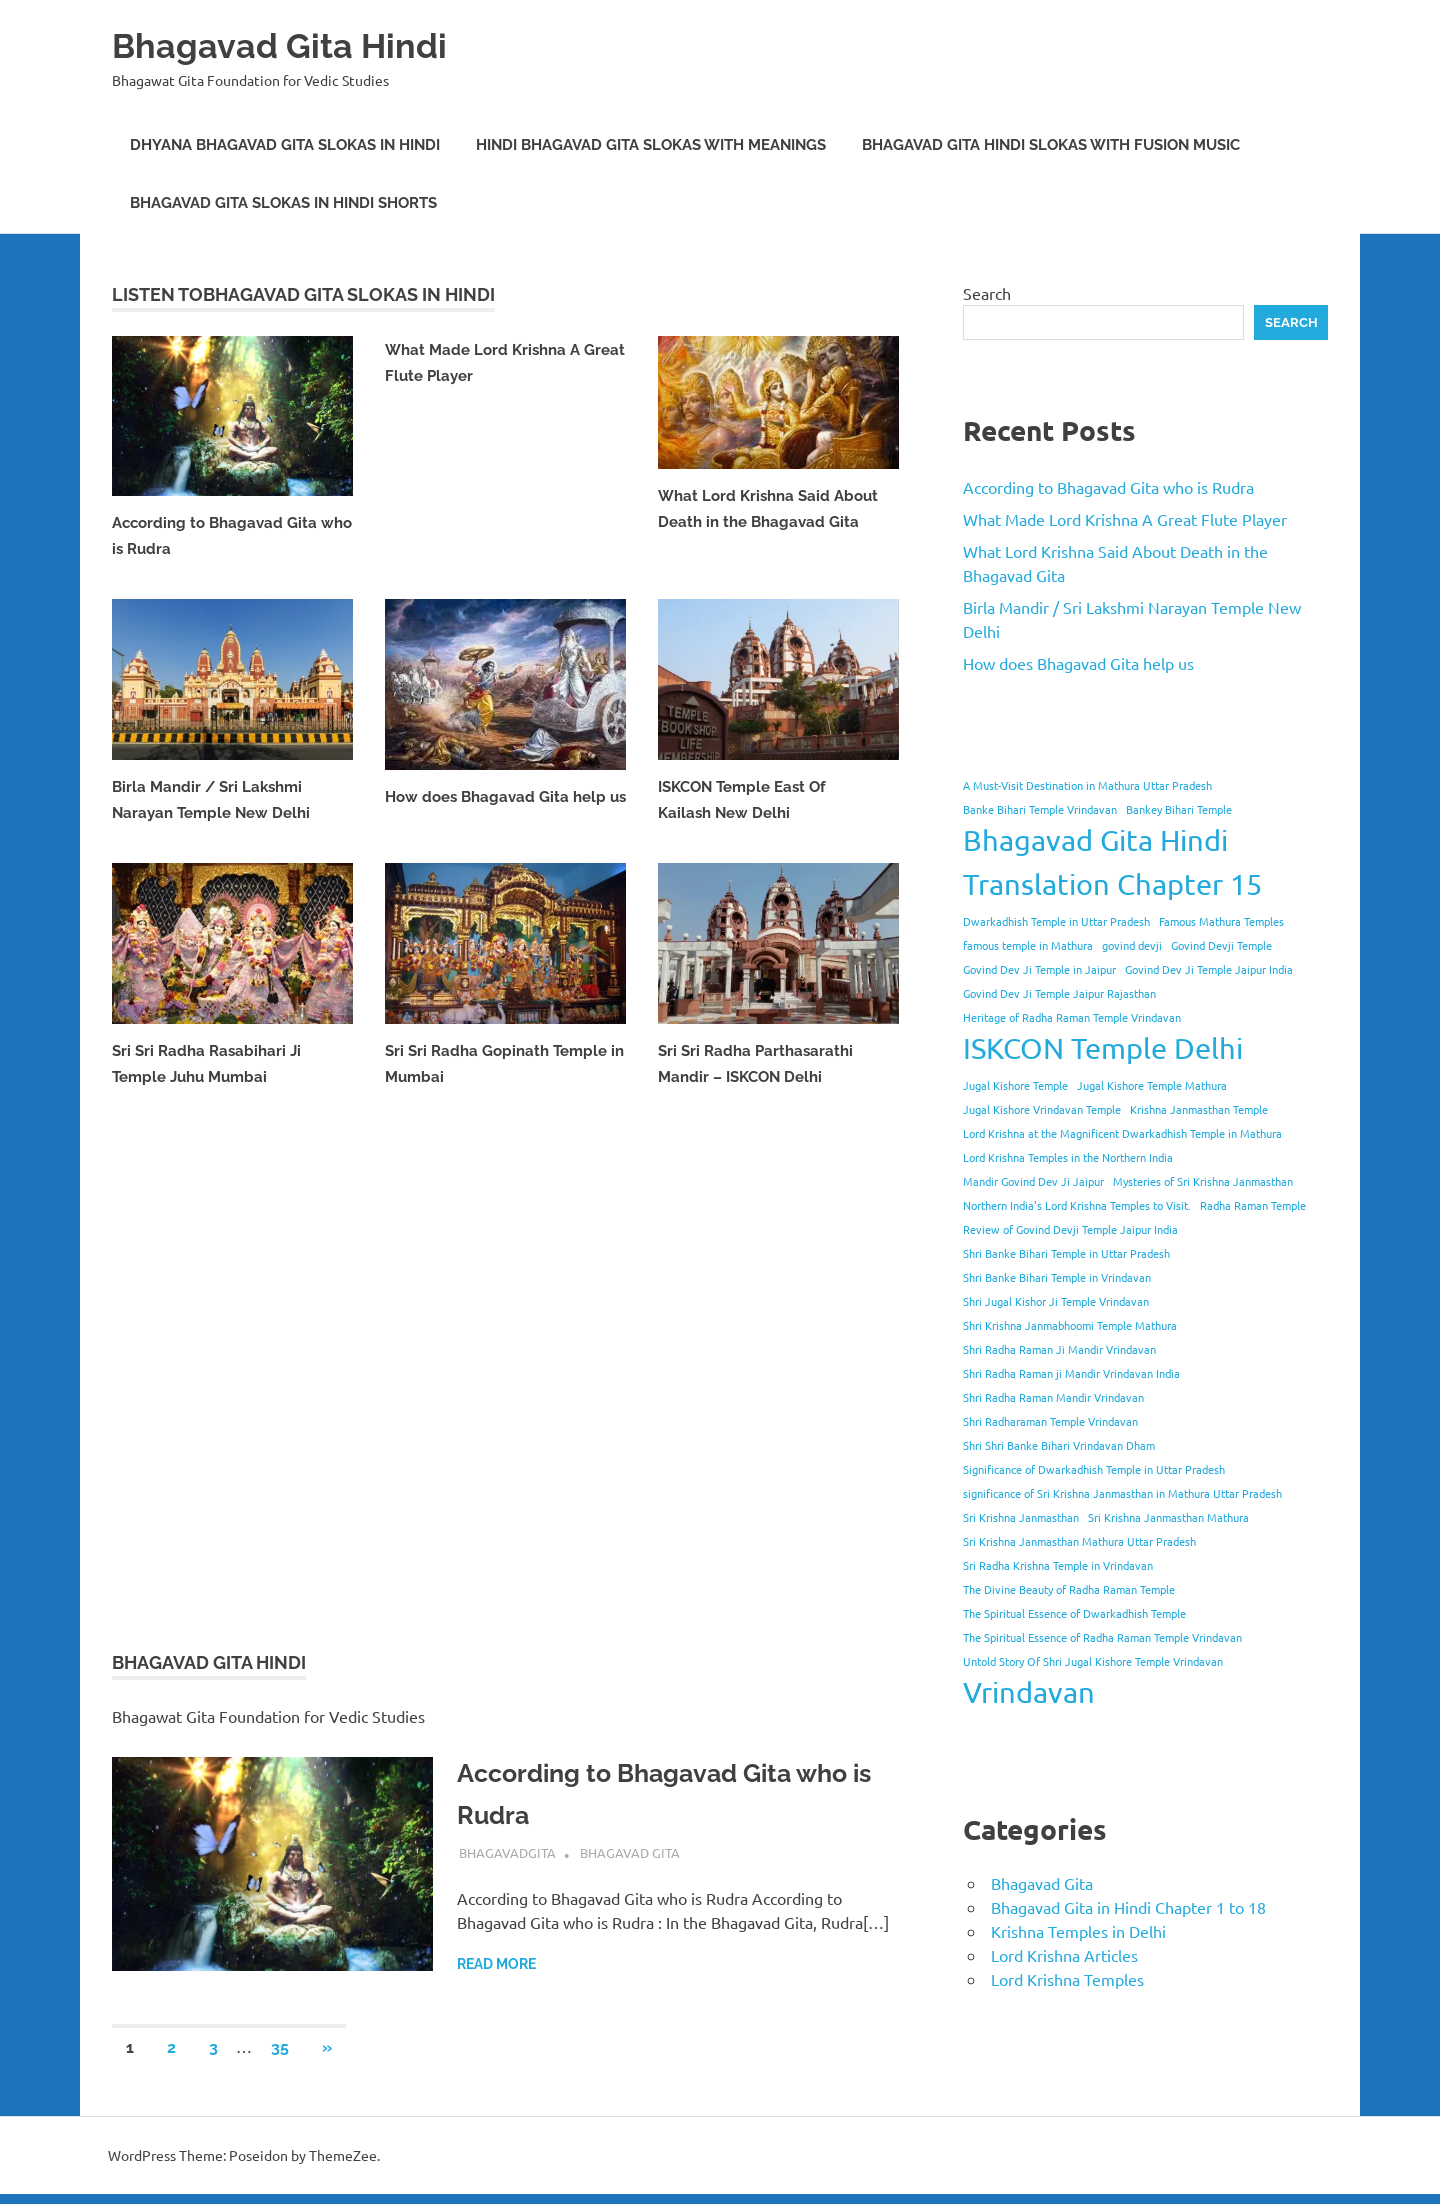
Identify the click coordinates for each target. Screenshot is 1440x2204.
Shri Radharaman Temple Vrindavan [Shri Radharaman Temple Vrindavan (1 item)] (1050, 1421)
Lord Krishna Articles (1064, 1955)
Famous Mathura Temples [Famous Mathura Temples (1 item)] (1221, 921)
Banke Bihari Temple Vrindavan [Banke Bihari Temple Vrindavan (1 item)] (1040, 809)
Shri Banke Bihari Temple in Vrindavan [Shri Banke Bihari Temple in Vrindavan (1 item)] (1057, 1277)
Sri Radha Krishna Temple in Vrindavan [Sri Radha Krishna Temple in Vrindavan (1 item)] (1058, 1565)
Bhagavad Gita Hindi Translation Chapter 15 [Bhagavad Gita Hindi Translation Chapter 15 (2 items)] (1112, 862)
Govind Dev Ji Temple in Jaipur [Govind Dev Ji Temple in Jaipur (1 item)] (1039, 969)
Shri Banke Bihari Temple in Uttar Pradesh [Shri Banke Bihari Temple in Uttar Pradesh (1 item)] (1066, 1253)
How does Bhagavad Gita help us (1078, 663)
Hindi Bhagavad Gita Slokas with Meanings (651, 145)
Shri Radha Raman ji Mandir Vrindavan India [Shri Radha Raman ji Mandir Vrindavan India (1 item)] (1071, 1373)
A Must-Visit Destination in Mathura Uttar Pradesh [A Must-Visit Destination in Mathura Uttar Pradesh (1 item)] (1087, 785)
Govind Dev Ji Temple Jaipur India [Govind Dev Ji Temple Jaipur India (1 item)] (1209, 969)
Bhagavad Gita (630, 1862)
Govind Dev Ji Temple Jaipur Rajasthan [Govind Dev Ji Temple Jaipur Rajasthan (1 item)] (1059, 993)
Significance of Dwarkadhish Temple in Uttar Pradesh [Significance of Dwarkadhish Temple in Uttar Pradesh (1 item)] (1094, 1469)
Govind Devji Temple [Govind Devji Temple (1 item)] (1221, 945)
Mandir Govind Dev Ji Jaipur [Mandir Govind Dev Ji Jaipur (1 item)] (1033, 1181)
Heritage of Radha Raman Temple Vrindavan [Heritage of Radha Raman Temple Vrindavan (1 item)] (1072, 1017)
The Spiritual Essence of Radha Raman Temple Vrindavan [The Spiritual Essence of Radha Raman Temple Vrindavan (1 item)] (1102, 1637)
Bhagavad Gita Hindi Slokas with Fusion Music (1051, 145)
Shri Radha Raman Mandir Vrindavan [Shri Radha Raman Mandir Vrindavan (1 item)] (1053, 1397)
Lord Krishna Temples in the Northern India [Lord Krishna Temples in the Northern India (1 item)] (1068, 1157)
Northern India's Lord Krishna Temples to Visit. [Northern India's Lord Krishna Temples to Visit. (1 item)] (1077, 1205)
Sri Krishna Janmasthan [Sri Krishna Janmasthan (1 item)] (1021, 1517)
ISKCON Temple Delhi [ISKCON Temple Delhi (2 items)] (1103, 1048)
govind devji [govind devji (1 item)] (1132, 945)
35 (280, 2057)
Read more (496, 1974)
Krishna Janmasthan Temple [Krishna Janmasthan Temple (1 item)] (1199, 1109)
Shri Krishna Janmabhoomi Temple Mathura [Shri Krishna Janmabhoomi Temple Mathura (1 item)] (1070, 1325)
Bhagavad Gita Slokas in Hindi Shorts (283, 203)
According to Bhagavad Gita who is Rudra (1108, 487)
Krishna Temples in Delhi (1078, 1931)
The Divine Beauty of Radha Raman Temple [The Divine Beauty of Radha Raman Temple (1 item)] (1069, 1589)
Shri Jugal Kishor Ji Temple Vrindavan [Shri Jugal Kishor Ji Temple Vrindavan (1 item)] (1056, 1301)
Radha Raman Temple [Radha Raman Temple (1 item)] (1253, 1205)
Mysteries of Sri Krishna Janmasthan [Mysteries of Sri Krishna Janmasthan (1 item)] (1203, 1181)
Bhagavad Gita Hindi (298, 44)
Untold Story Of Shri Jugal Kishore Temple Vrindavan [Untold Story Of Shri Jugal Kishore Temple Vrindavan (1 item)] (1093, 1661)
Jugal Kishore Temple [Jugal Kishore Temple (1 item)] (1015, 1085)
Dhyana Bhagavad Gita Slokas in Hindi (285, 145)
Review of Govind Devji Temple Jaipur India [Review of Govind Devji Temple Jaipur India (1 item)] (1070, 1229)
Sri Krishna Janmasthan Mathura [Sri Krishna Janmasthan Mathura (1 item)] (1168, 1517)
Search (987, 293)
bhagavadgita (507, 1862)
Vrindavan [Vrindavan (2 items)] (1029, 1692)
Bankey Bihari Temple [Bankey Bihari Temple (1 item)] (1179, 809)
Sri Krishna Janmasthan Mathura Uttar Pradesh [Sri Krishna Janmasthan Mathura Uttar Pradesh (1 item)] (1079, 1541)
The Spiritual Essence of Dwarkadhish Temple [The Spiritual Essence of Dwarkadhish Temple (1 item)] (1074, 1613)
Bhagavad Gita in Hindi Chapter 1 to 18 (1128, 1907)
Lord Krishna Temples (1067, 1979)
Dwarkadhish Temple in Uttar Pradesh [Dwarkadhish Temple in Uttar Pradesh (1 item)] (1056, 921)
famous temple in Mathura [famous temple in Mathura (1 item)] (1028, 945)
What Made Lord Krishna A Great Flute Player (1125, 519)
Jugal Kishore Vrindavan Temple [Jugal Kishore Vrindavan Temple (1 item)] (1042, 1109)
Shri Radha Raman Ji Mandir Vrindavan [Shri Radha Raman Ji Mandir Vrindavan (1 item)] (1059, 1349)
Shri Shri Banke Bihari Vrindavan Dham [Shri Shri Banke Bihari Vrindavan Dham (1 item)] (1059, 1445)
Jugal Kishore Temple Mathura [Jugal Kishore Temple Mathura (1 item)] (1152, 1085)
